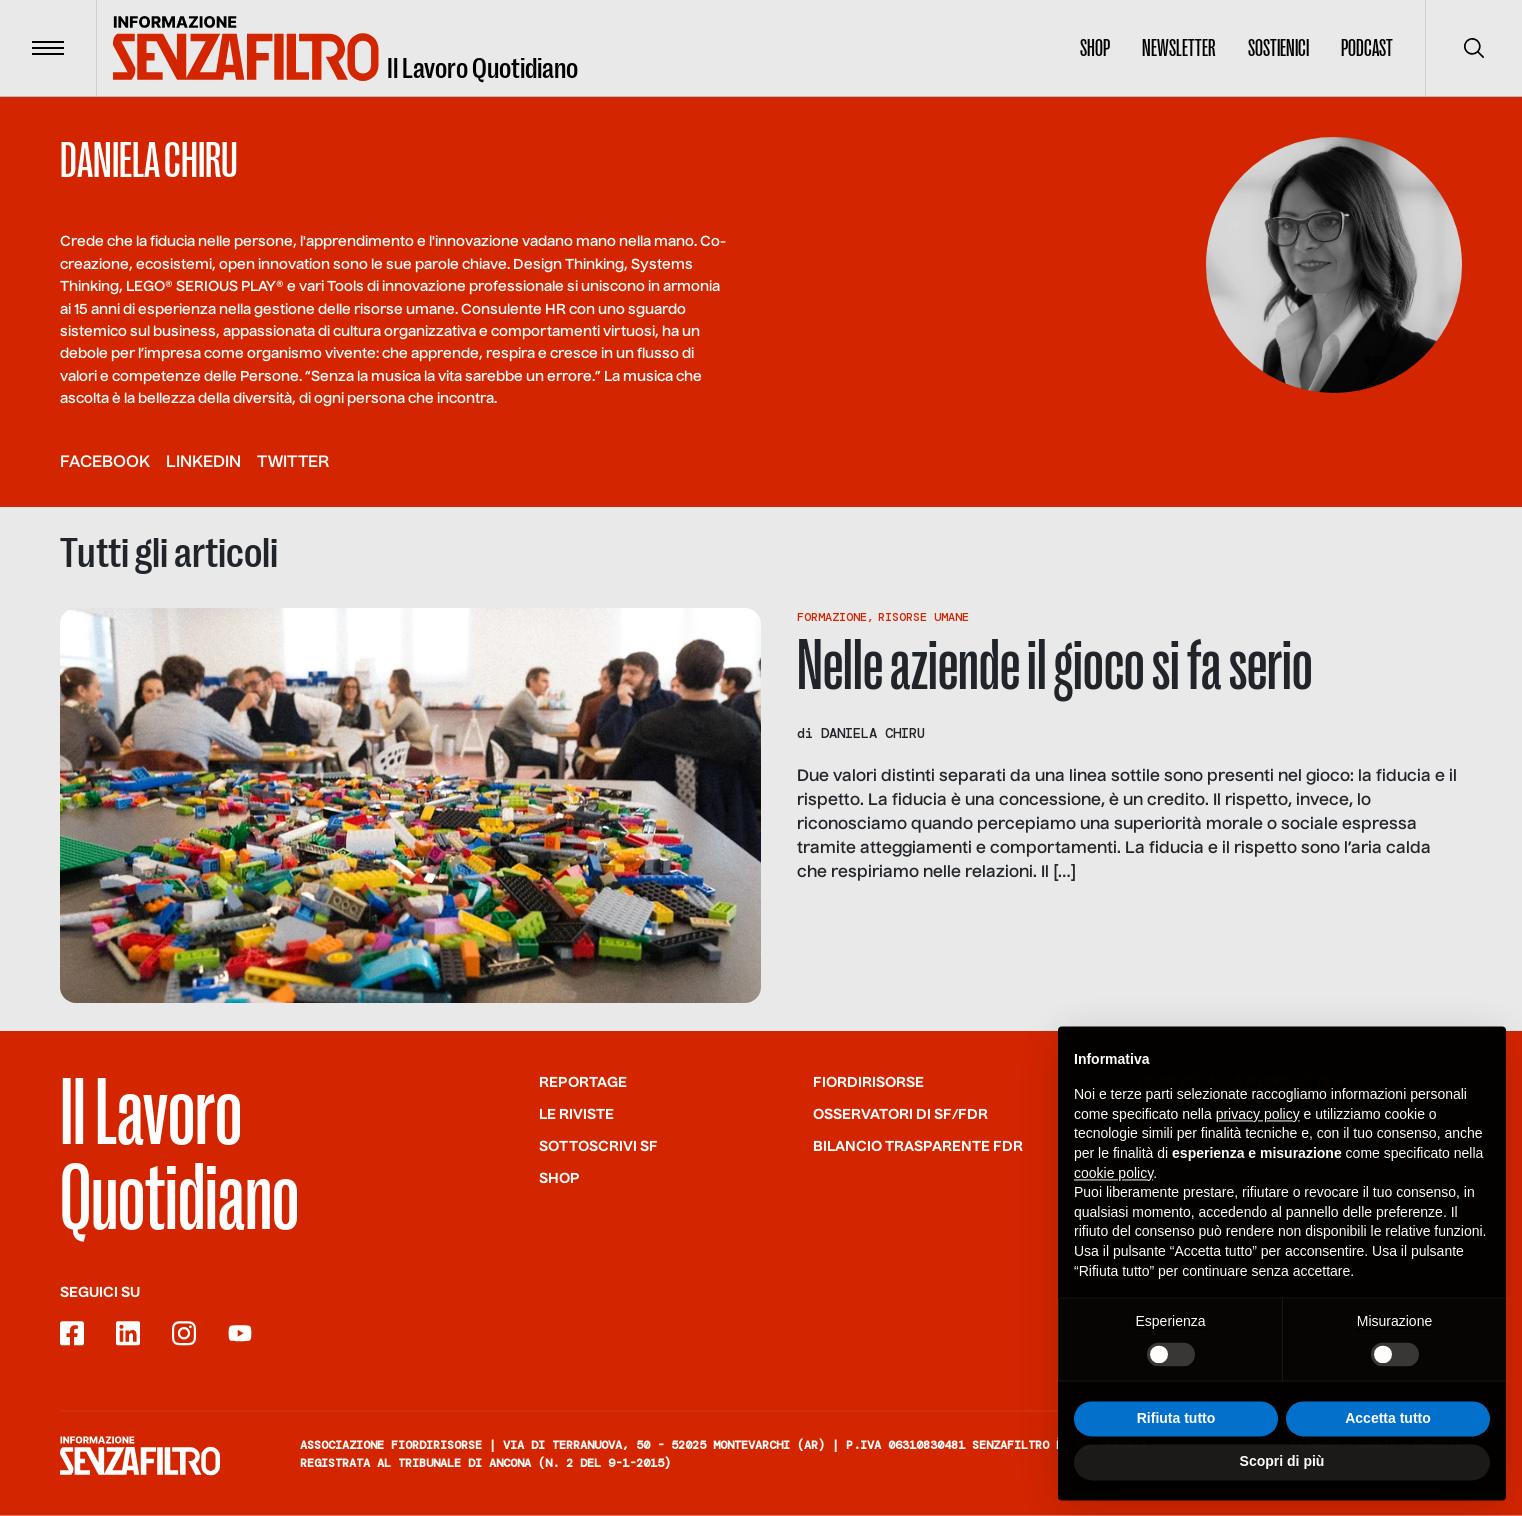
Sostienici (1278, 48)
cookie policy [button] (1113, 1180)
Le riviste (576, 1114)
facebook (105, 463)
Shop (1095, 48)
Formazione (832, 617)
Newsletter (1179, 48)
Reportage (583, 1082)
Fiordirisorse (868, 1082)
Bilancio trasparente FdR (918, 1146)
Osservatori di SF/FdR (900, 1114)
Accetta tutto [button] (1388, 1425)
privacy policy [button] (1258, 1122)
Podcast (1367, 48)
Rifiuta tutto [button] (1176, 1425)
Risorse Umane (923, 617)
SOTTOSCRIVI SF (598, 1146)
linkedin (203, 463)
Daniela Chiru (873, 733)
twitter (293, 463)
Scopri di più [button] (1282, 1469)
